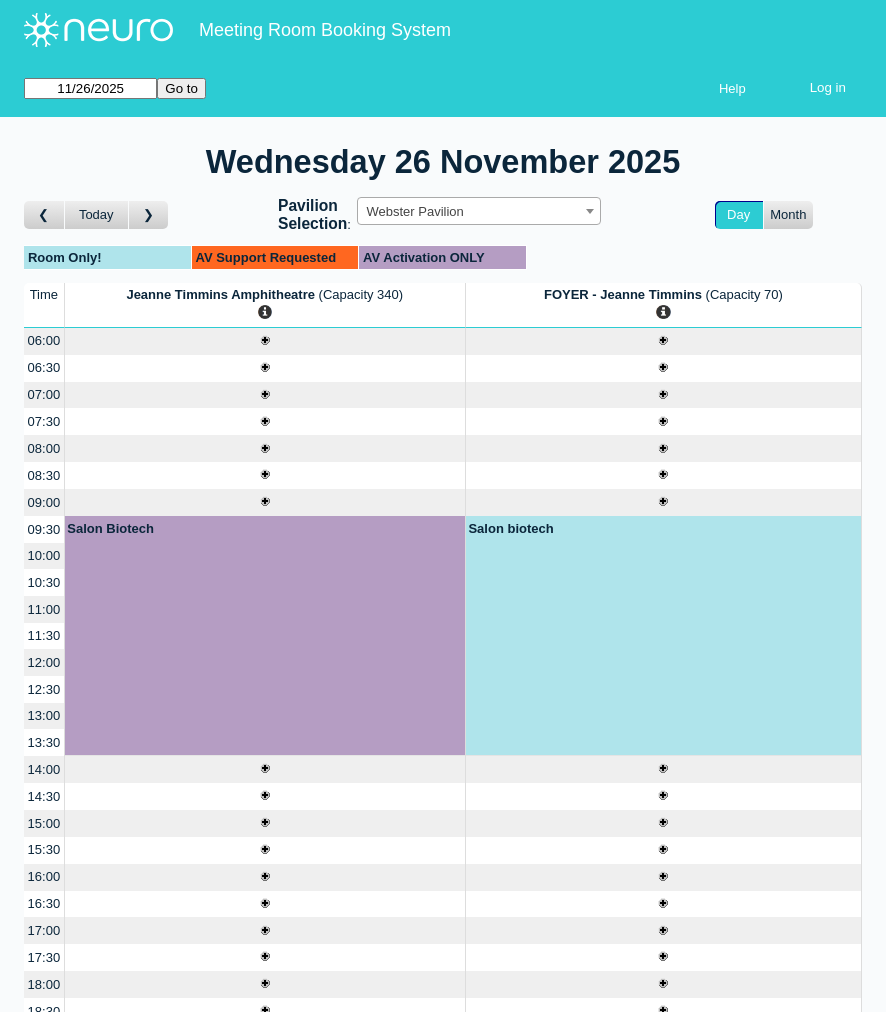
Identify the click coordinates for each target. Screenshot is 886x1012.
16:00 (44, 876)
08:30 (44, 475)
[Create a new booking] (265, 341)
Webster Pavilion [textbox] (414, 211)
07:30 (44, 421)
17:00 (44, 930)
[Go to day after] (149, 215)
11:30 (44, 635)
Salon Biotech (110, 528)
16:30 (44, 903)
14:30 (44, 796)
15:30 (44, 849)
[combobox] (479, 211)
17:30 (44, 957)
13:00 (44, 715)
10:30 (44, 582)
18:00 (44, 984)
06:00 (44, 340)
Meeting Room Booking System (325, 30)
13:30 (44, 742)
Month (788, 214)
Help (732, 88)
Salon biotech (510, 528)
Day (738, 214)
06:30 (44, 367)
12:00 (44, 662)
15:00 (44, 823)
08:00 (44, 448)
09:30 (44, 529)
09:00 (44, 502)
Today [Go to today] (96, 214)
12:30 (44, 689)
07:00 (44, 394)
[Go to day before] (44, 215)
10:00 (44, 555)
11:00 (44, 609)
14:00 (44, 769)
